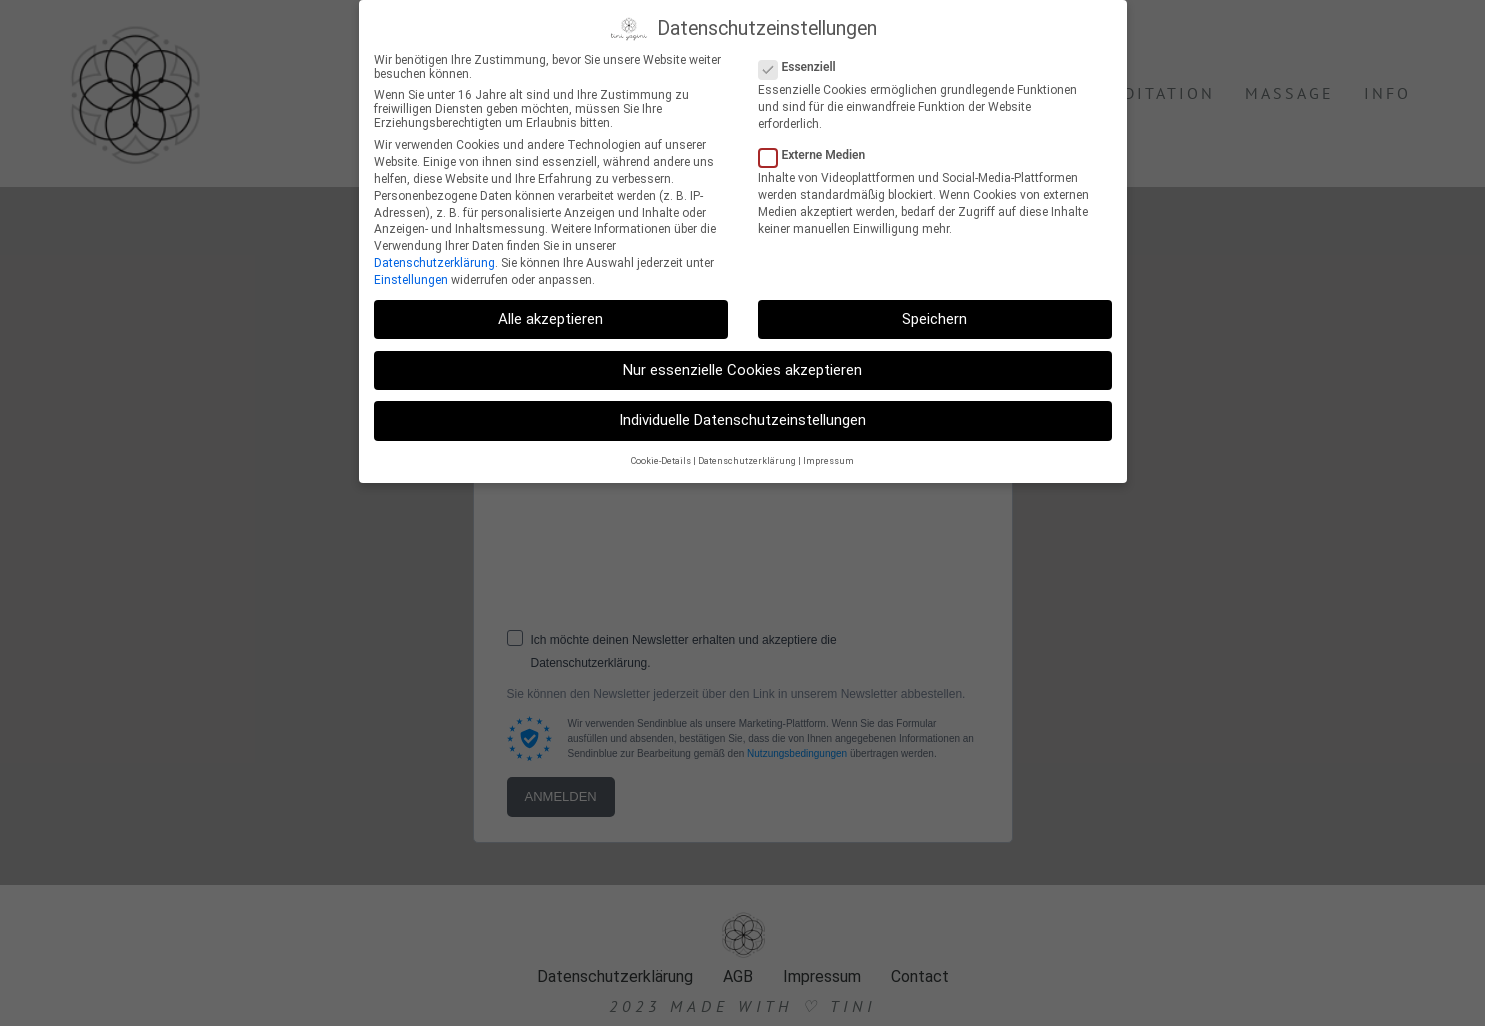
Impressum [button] (828, 461)
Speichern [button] (934, 319)
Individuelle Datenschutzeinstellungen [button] (742, 420)
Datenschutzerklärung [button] (747, 461)
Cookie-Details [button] (661, 461)
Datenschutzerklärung (434, 263)
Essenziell (803, 67)
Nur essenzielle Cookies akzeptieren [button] (742, 370)
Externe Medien (818, 155)
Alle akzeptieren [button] (550, 319)
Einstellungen (411, 280)
